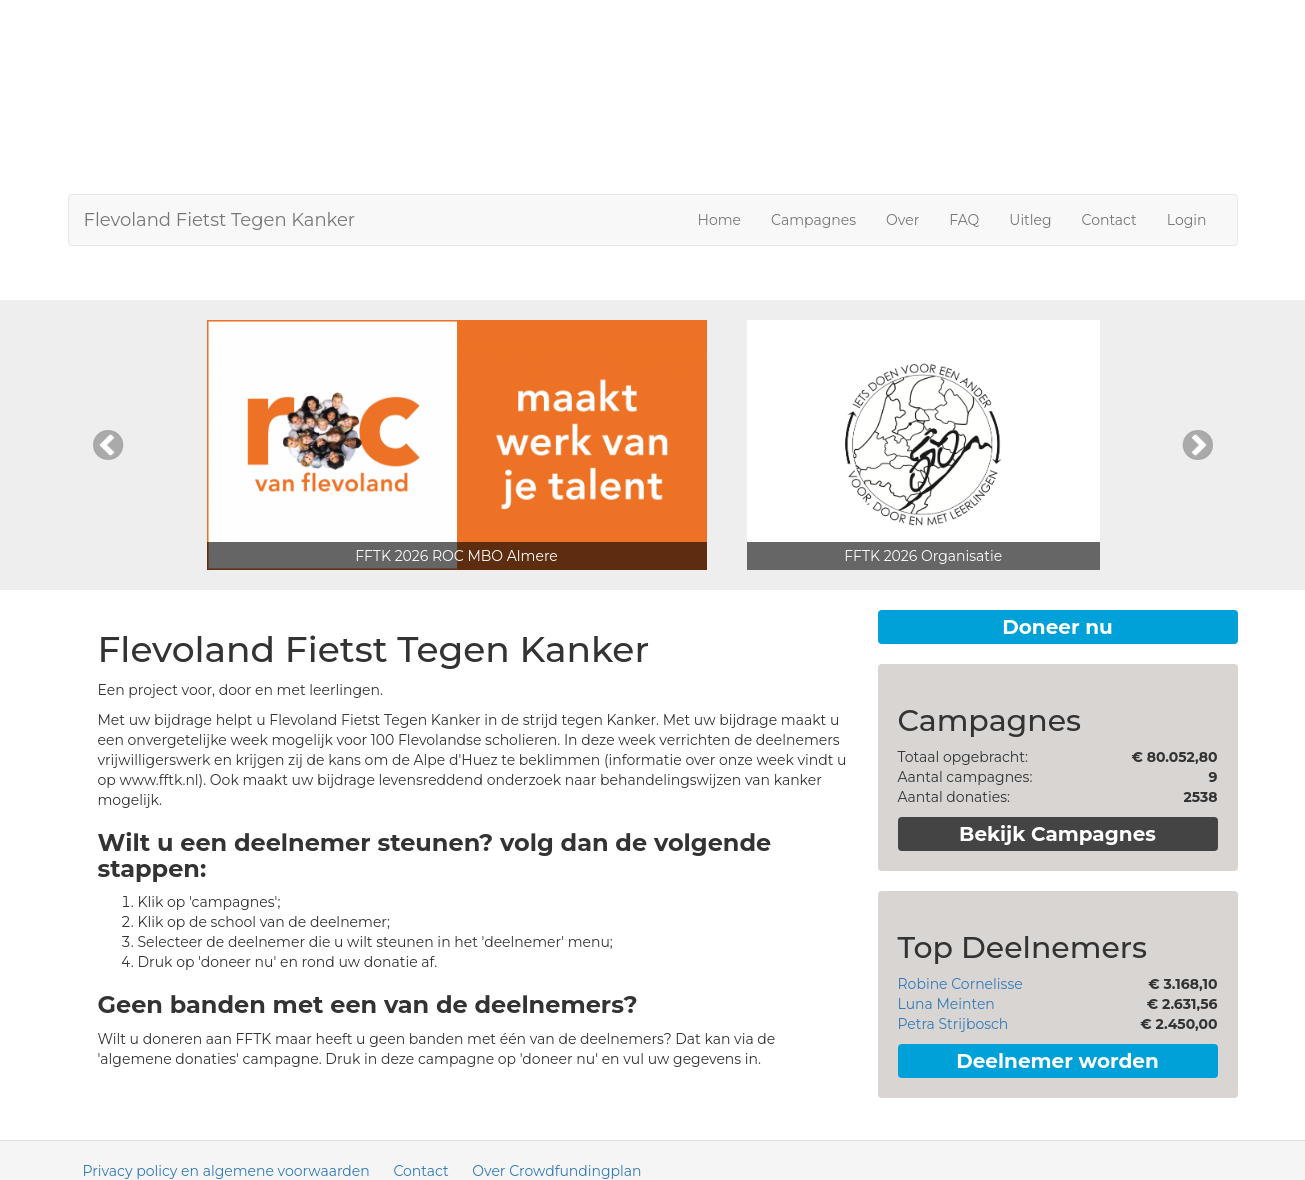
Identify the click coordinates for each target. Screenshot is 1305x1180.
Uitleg (1030, 220)
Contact (1109, 220)
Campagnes (813, 220)
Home (719, 220)
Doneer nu (1057, 627)
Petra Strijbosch (953, 1024)
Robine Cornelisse (960, 984)
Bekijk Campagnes (1057, 834)
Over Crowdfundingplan (556, 1171)
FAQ (964, 220)
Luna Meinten (946, 1004)
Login (1187, 220)
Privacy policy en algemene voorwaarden (226, 1171)
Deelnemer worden (1057, 1061)
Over (902, 220)
